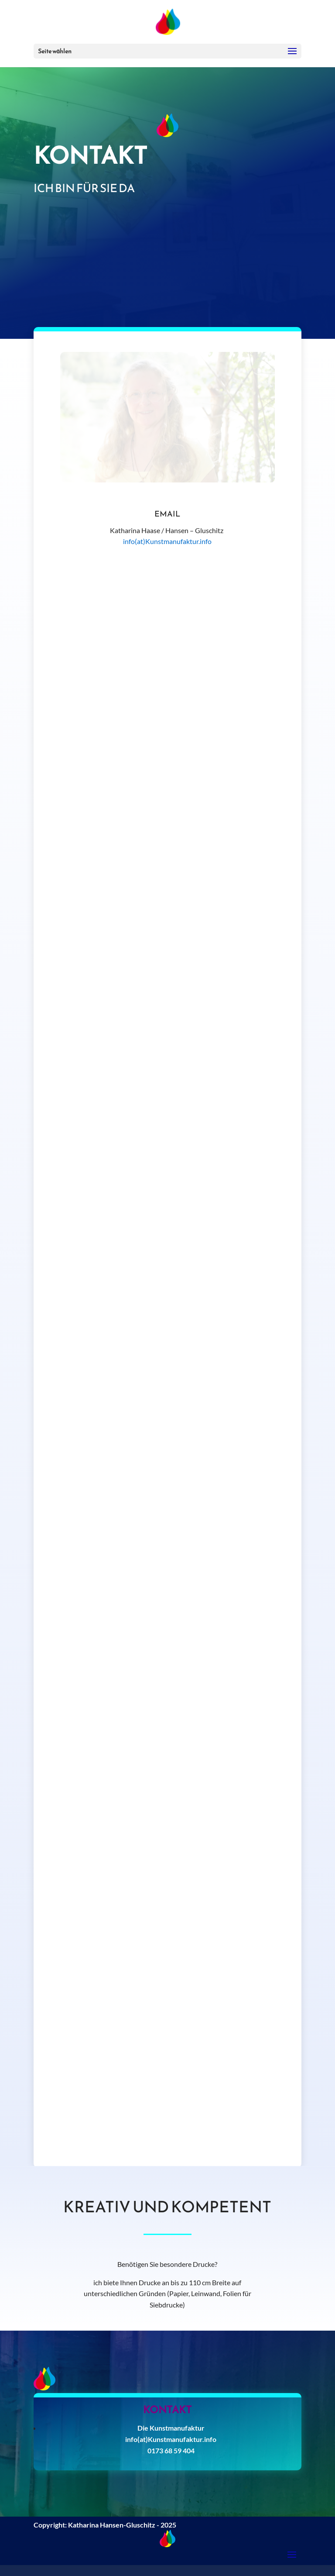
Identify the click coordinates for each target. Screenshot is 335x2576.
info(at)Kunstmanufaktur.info (167, 541)
